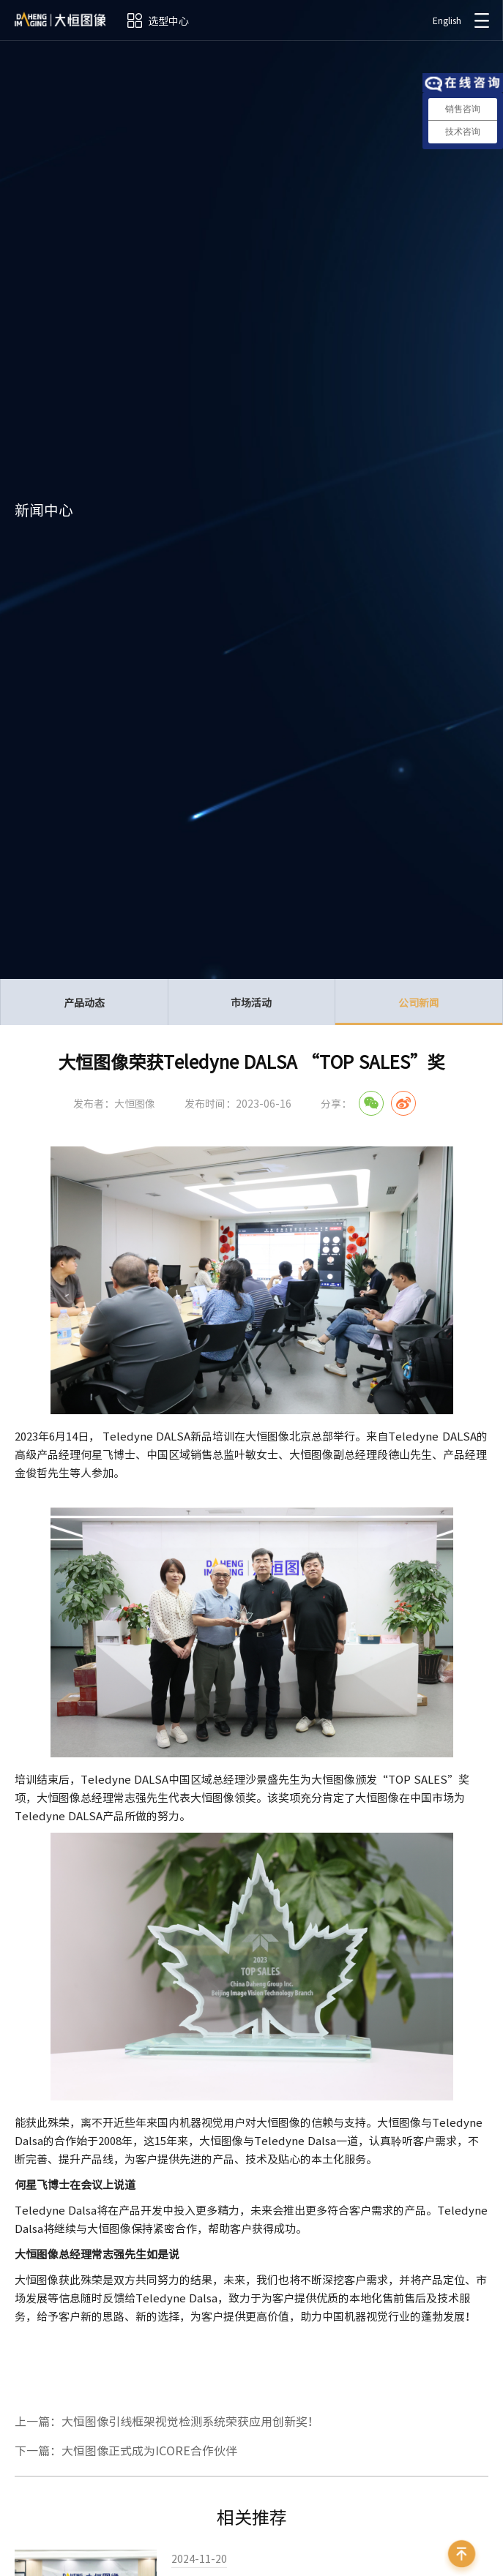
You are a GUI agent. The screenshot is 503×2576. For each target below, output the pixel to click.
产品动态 (84, 1002)
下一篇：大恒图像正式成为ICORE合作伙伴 (126, 2450)
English (447, 20)
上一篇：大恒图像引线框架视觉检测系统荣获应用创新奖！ (167, 2421)
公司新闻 (418, 1010)
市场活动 (251, 1002)
